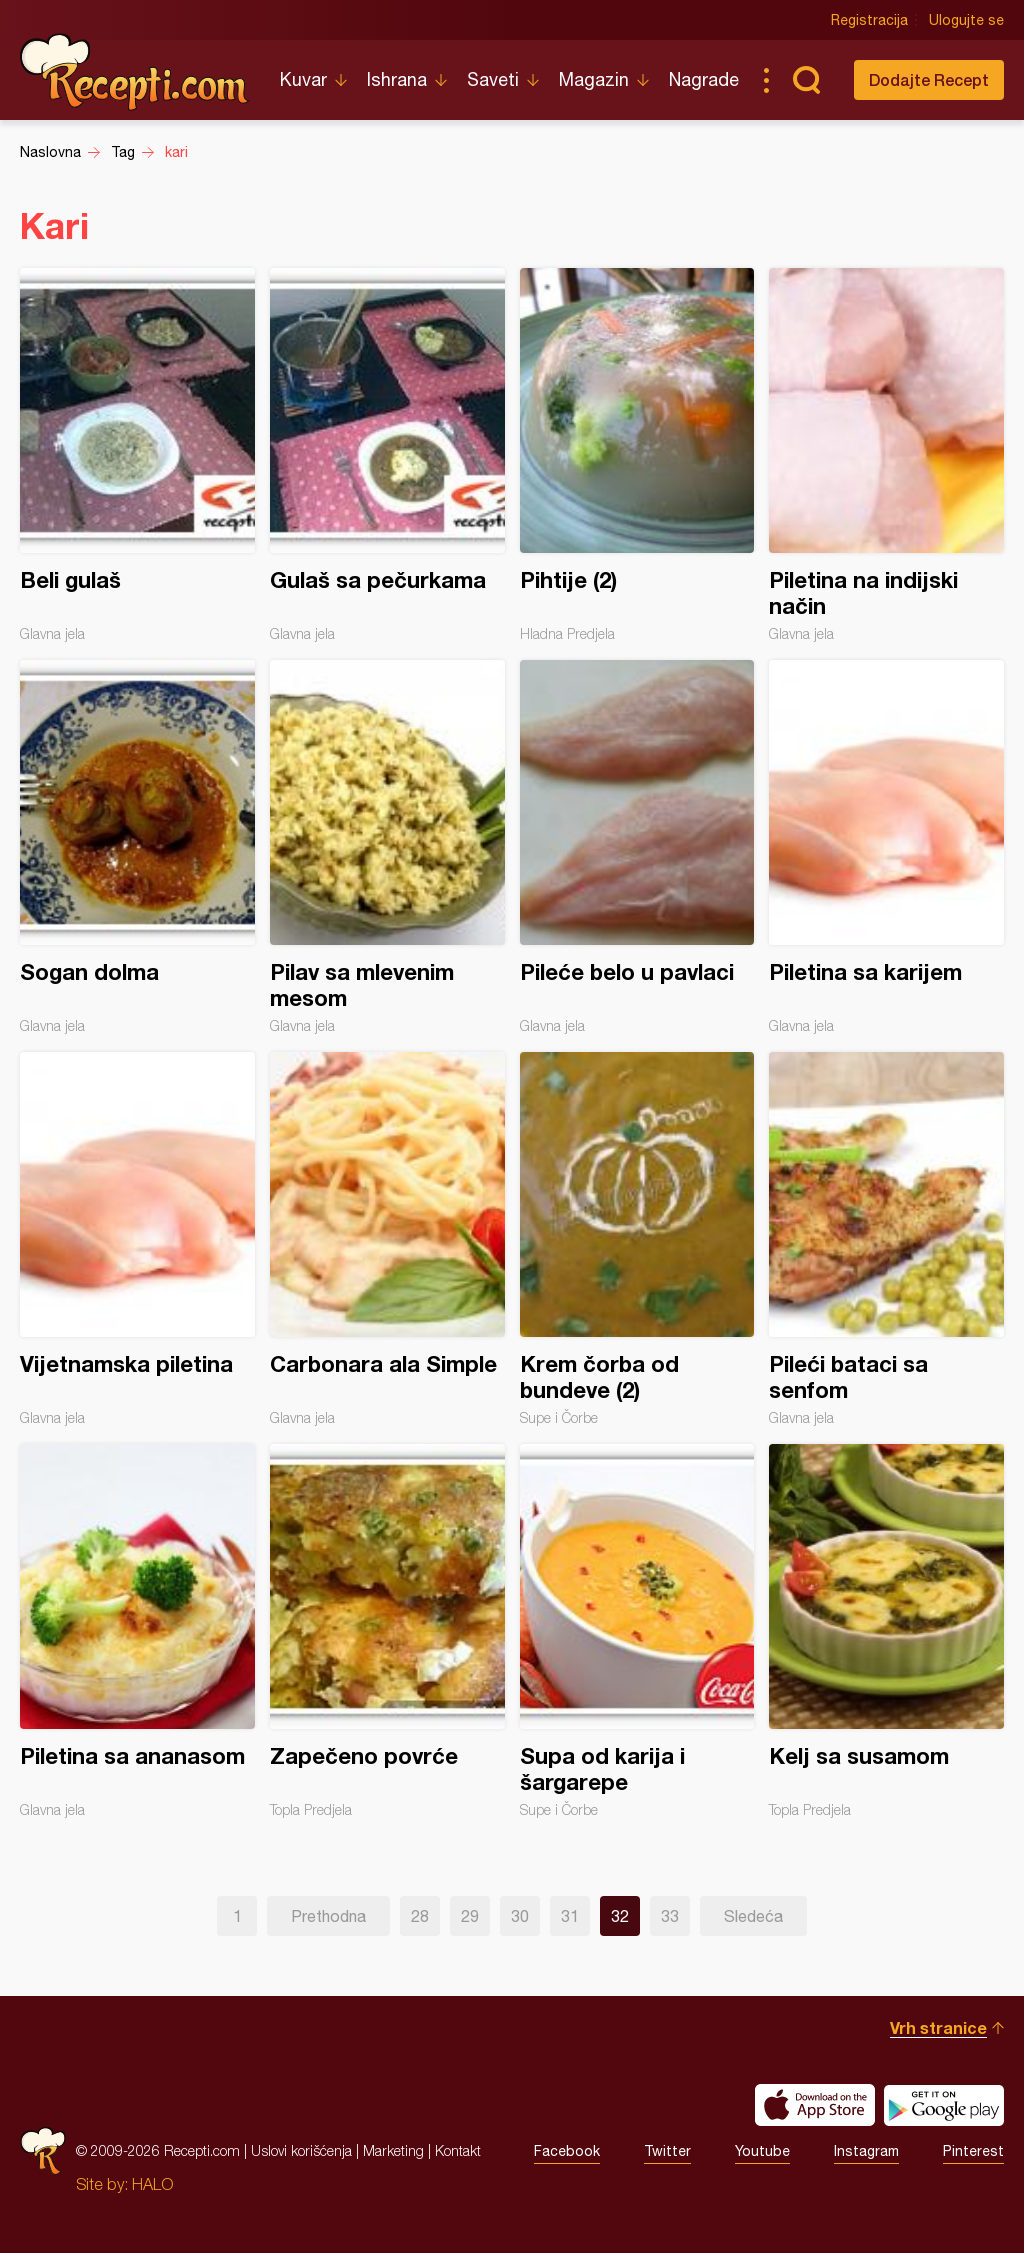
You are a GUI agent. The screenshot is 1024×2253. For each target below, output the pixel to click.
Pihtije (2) (637, 455)
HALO (152, 2184)
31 (570, 1916)
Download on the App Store (815, 2105)
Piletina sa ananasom (137, 1631)
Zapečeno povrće (387, 1631)
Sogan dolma (137, 847)
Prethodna (328, 1916)
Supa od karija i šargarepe (637, 1631)
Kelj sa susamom (886, 1631)
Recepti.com (135, 72)
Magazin (594, 79)
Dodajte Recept (929, 79)
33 (670, 1916)
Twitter (667, 2151)
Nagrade (704, 79)
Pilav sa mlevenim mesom (387, 847)
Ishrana (397, 79)
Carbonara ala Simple (387, 1239)
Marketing (393, 2150)
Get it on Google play (944, 2105)
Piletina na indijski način (886, 455)
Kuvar (303, 79)
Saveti (493, 79)
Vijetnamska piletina (137, 1239)
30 (520, 1916)
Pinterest (973, 2151)
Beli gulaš (137, 455)
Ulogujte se (966, 20)
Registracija (869, 20)
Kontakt (458, 2150)
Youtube (762, 2151)
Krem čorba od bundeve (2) (637, 1239)
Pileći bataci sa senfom (886, 1239)
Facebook (567, 2151)
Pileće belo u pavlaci (637, 847)
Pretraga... (806, 80)
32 (620, 1916)
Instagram (866, 2151)
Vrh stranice (938, 2027)
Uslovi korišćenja (301, 2150)
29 (470, 1916)
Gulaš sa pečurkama (387, 455)
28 (420, 1916)
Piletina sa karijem (886, 847)
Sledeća (753, 1916)
